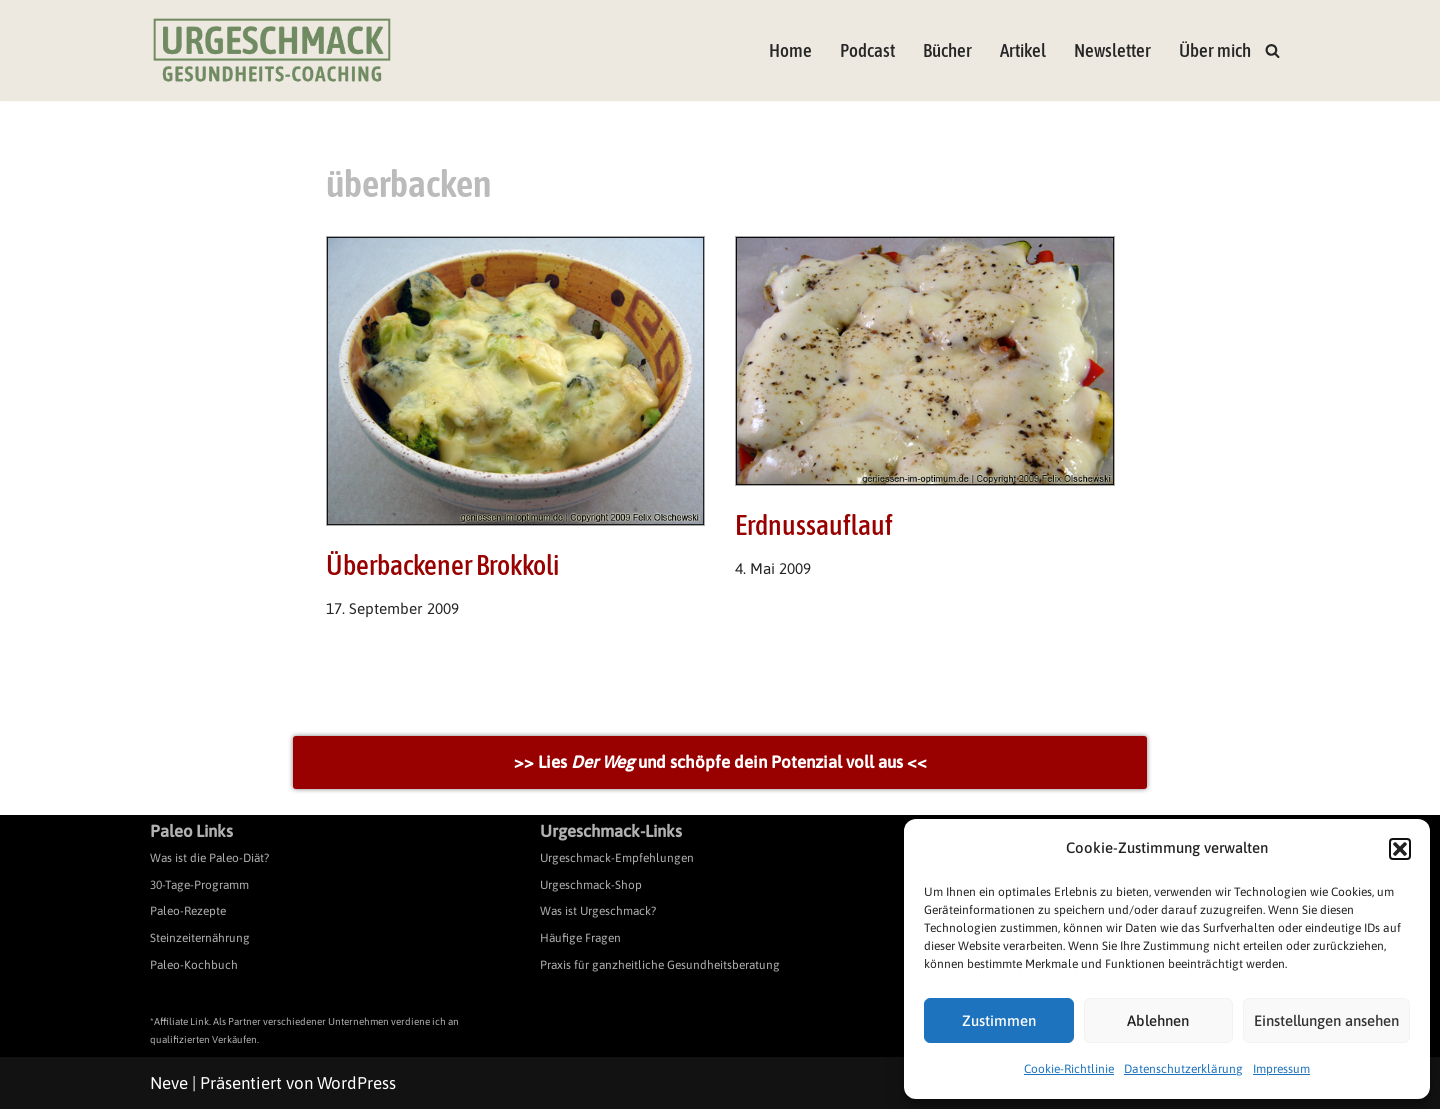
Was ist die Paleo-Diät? (209, 858)
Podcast (867, 50)
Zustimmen (999, 1020)
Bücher (947, 50)
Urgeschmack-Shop (591, 885)
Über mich (1215, 50)
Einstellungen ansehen (1326, 1020)
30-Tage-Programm (199, 885)
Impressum (1281, 1069)
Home (790, 50)
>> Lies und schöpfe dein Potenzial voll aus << (720, 762)
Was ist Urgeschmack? (598, 911)
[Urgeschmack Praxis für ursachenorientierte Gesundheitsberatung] (272, 50)
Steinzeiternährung (200, 938)
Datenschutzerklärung (1183, 1069)
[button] (1400, 849)
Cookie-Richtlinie (1069, 1069)
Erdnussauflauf (814, 525)
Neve (169, 1083)
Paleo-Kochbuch (194, 965)
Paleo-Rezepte (188, 911)
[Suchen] (1272, 50)
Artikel (1023, 50)
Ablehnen (1158, 1020)
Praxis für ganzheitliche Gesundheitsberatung (660, 965)
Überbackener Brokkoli (442, 565)
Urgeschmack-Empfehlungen (617, 858)
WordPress (356, 1083)
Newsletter (1112, 50)
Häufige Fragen (580, 938)
